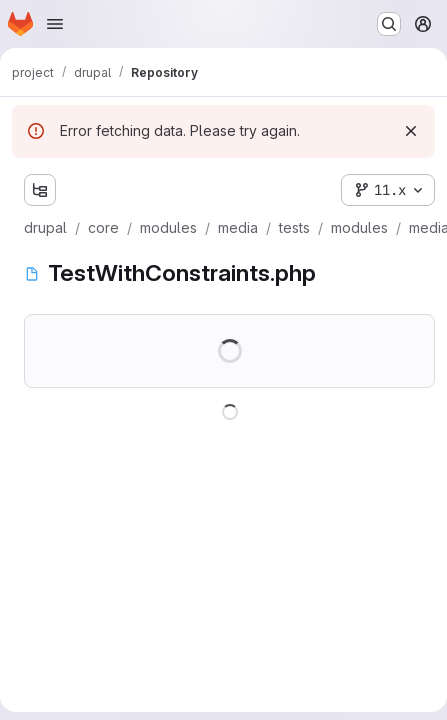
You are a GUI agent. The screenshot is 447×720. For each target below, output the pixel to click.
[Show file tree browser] (40, 190)
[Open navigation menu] (55, 24)
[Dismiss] (411, 131)
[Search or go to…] (389, 24)
